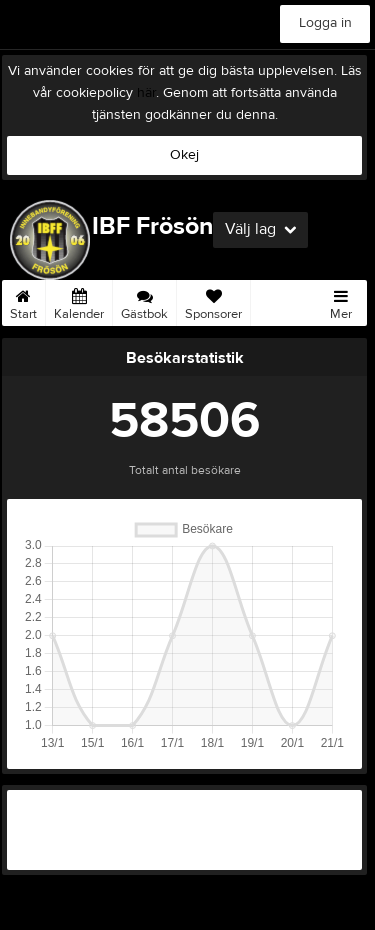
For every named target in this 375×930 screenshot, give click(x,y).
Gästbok (144, 301)
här (146, 93)
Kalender (79, 301)
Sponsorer (213, 301)
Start (23, 301)
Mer (341, 301)
